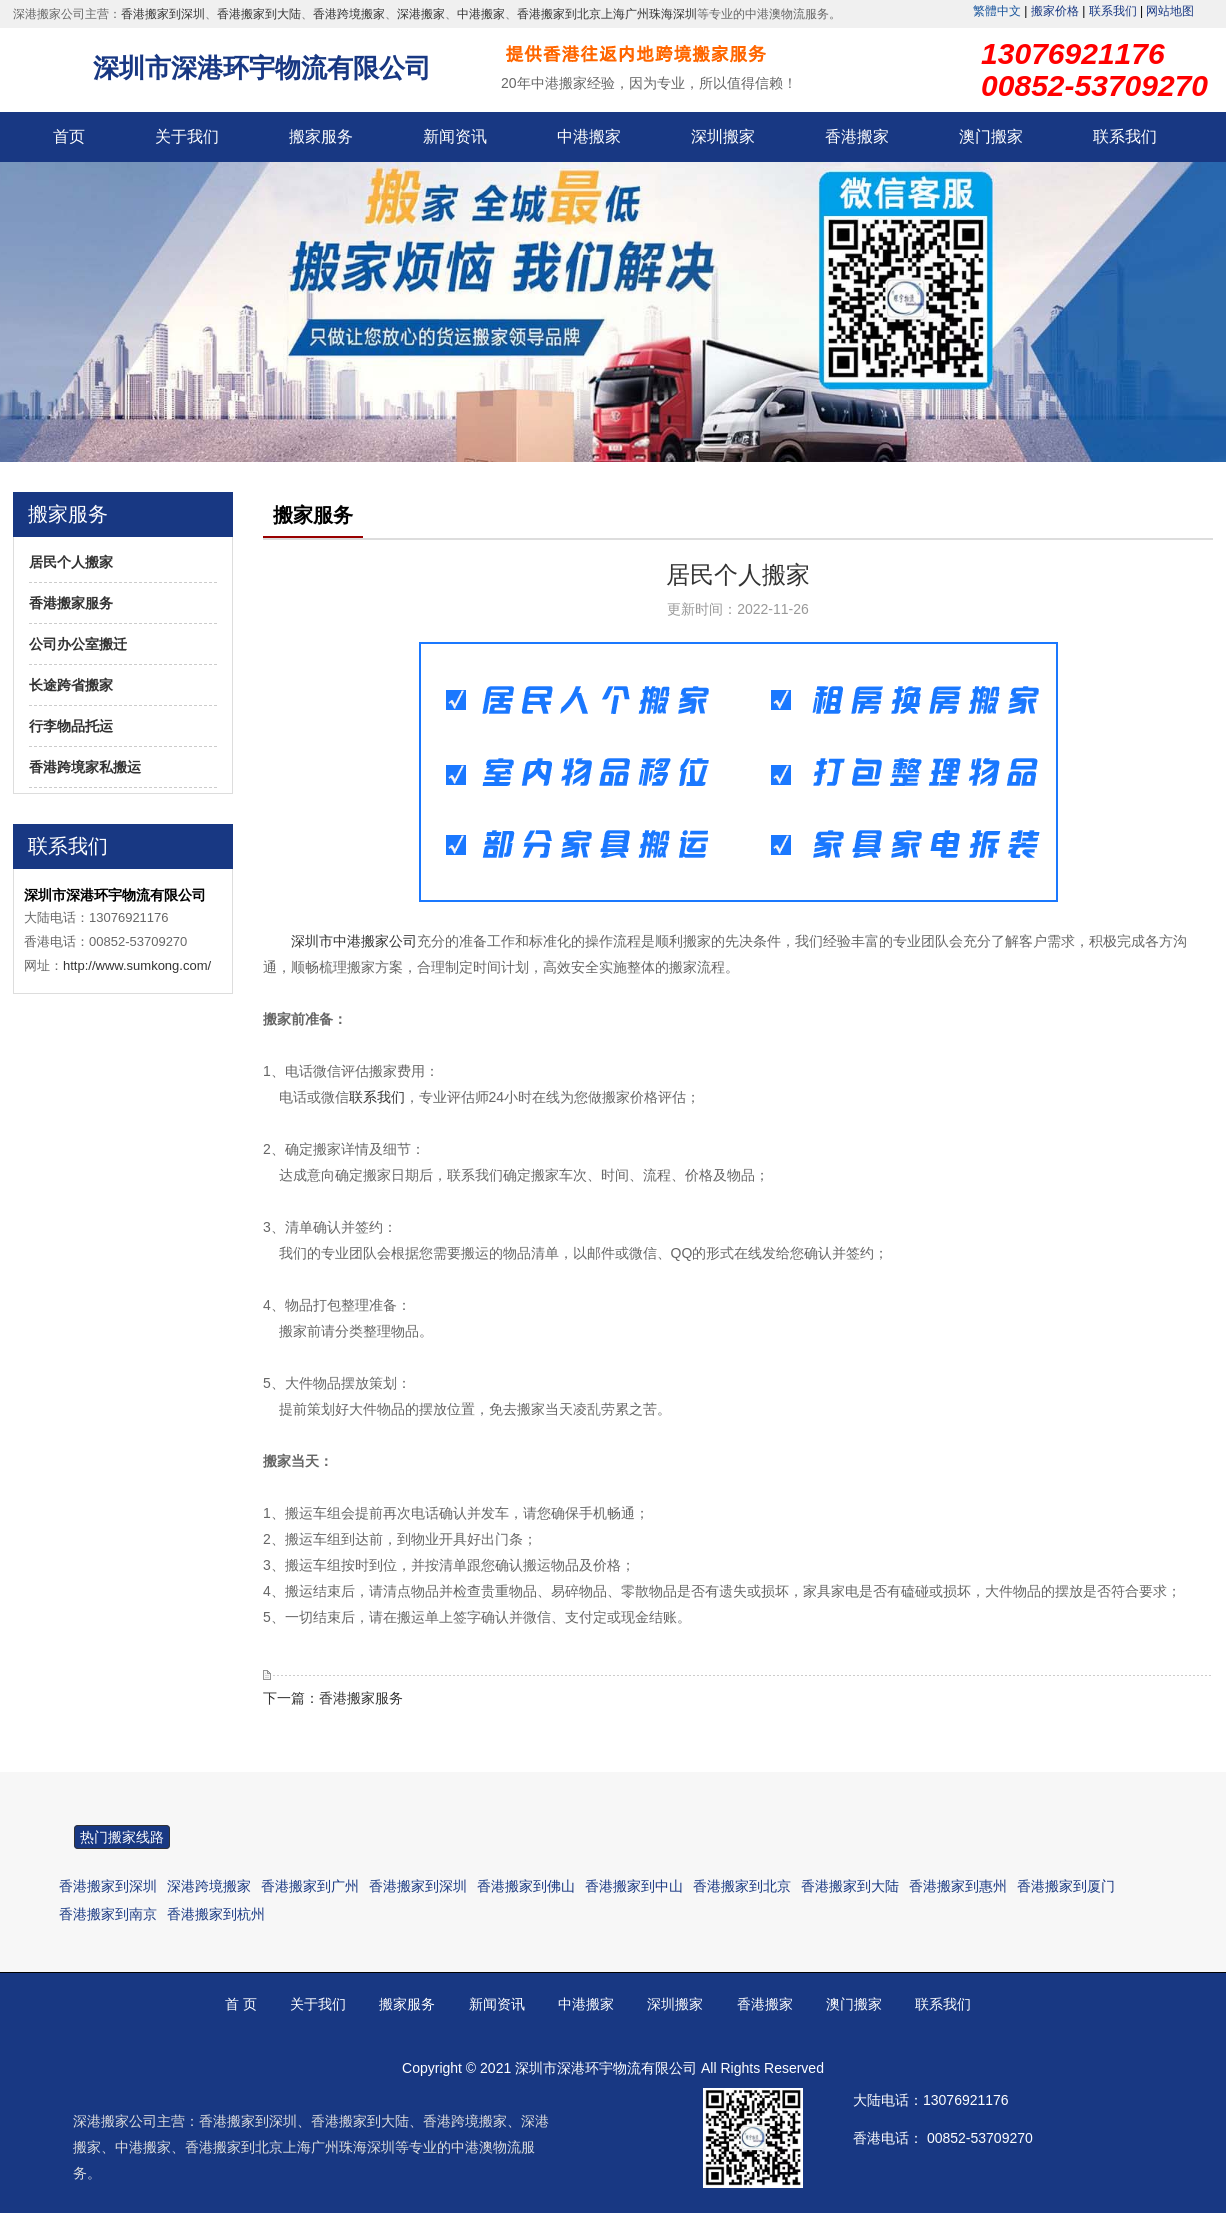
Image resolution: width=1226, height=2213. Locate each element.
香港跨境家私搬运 (85, 767)
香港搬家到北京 (742, 1886)
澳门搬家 (991, 136)
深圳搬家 (723, 136)
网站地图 (1170, 11)
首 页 (241, 2004)
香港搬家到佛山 (526, 1886)
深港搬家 (421, 14)
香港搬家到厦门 (1066, 1886)
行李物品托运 (71, 726)
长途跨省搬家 (71, 685)
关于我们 (187, 136)
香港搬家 (857, 136)
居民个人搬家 (71, 562)
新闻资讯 (455, 136)
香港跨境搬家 (349, 14)
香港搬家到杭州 (216, 1914)
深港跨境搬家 (209, 1886)
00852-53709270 (980, 2138)
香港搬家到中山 (634, 1886)
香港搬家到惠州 (958, 1886)
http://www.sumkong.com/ (137, 965)
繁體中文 (997, 11)
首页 (69, 136)
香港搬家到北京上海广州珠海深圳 (607, 14)
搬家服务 (321, 136)
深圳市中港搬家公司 (354, 941)
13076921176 (966, 2100)
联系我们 (1113, 11)
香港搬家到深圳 (163, 14)
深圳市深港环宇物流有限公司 (262, 68)
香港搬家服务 (71, 603)
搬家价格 (1055, 11)
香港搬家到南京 (108, 1914)
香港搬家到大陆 (259, 14)
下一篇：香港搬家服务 (333, 1698)
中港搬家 (481, 14)
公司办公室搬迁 (78, 644)
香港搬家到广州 (310, 1886)
